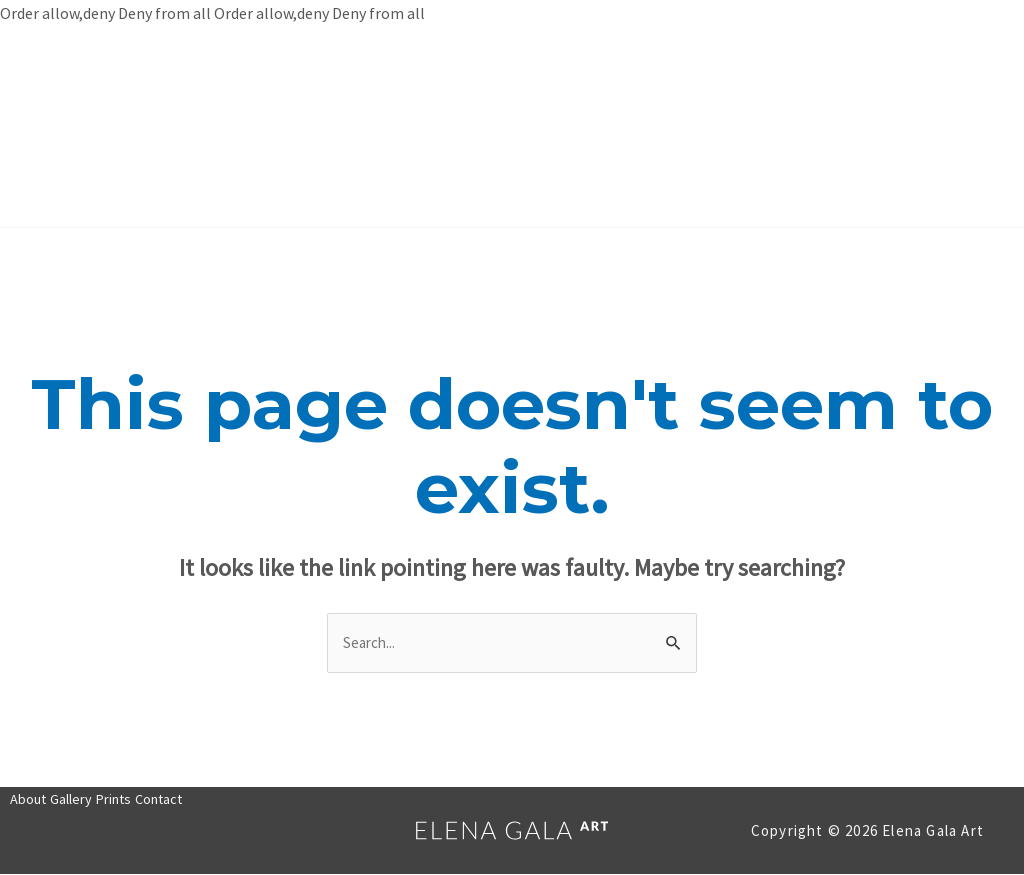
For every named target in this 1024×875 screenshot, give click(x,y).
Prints (551, 127)
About (363, 127)
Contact (650, 127)
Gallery (456, 127)
